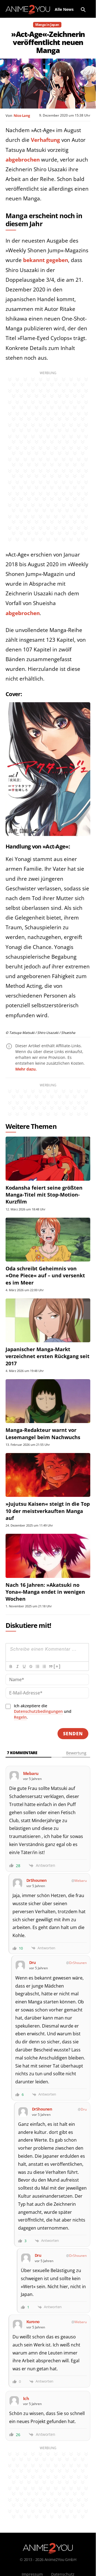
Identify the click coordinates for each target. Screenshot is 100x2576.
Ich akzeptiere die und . (42, 1711)
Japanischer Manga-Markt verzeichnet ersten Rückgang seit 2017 (47, 1356)
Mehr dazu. (26, 1069)
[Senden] (73, 1733)
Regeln (20, 1717)
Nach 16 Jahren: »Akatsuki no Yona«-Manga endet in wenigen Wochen (45, 1592)
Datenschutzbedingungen (38, 1711)
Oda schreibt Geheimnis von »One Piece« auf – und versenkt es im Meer (45, 1275)
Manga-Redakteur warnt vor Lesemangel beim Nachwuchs (43, 1433)
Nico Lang (22, 115)
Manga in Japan (47, 24)
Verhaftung (45, 139)
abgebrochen (23, 159)
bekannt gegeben (45, 260)
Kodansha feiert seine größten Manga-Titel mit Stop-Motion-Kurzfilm (44, 1194)
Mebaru (80, 1880)
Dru (84, 2109)
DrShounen (78, 1962)
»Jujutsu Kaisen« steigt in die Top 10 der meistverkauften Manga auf (48, 1510)
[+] (57, 1666)
